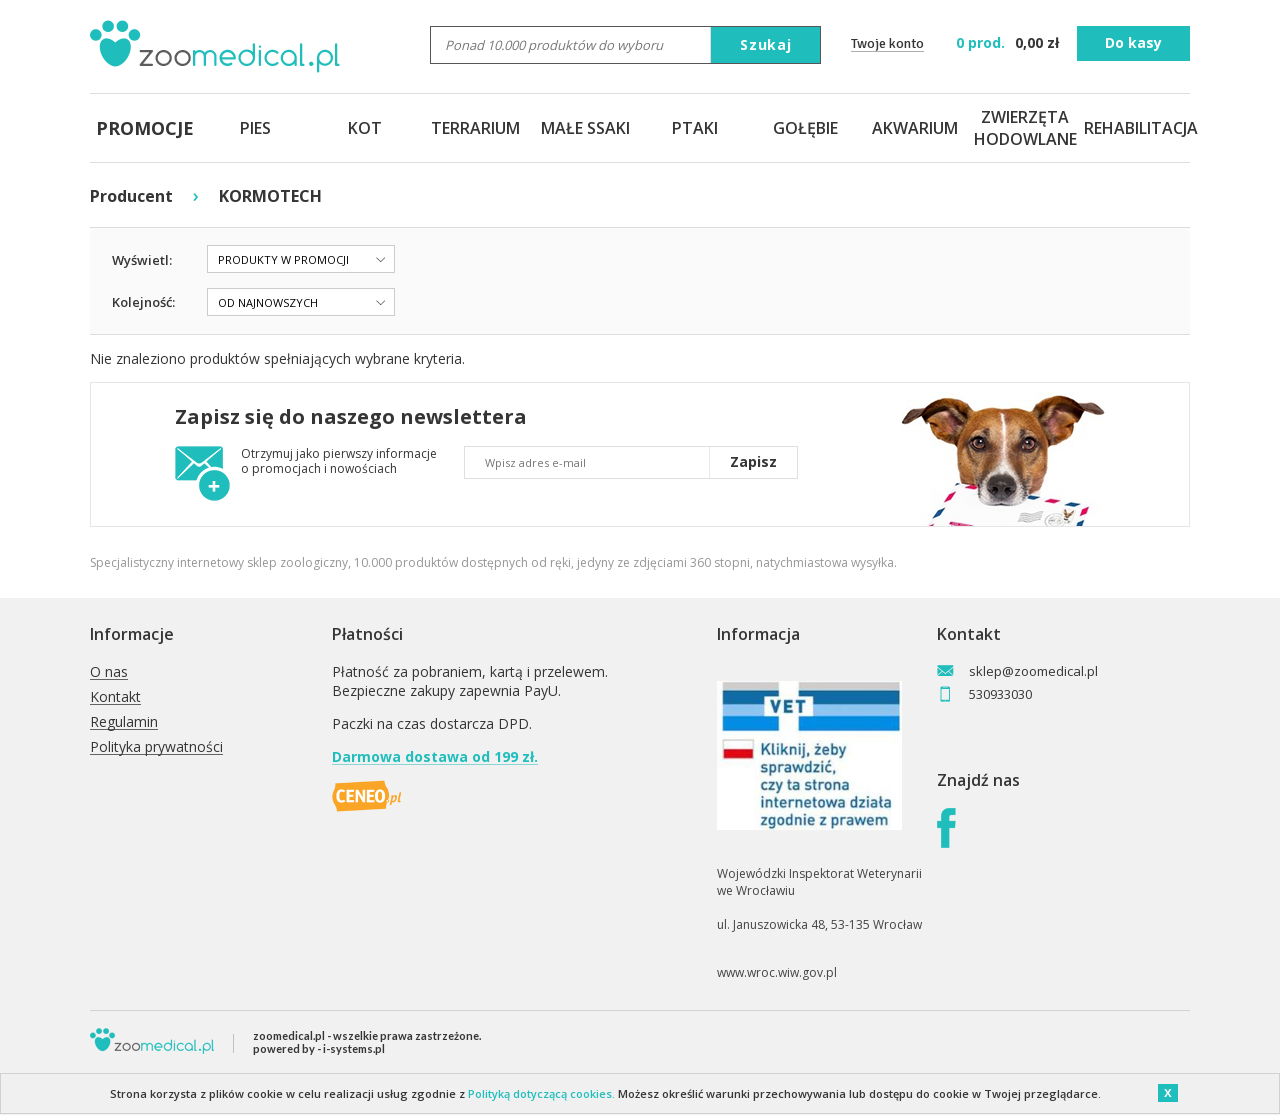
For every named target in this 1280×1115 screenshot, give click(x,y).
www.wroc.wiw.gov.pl (777, 972)
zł (1009, 42)
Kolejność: (143, 302)
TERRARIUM (475, 128)
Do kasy (1133, 42)
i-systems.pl (354, 1048)
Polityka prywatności (156, 747)
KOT (365, 128)
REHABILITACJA (1135, 128)
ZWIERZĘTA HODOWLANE (1025, 128)
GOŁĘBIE (805, 128)
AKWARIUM (915, 128)
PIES (255, 128)
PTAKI (695, 128)
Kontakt (115, 697)
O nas (109, 672)
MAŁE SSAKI (585, 128)
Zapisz (753, 461)
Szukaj (766, 44)
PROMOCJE (145, 128)
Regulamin (124, 722)
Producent (131, 196)
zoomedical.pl (289, 1035)
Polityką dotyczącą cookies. (541, 1093)
